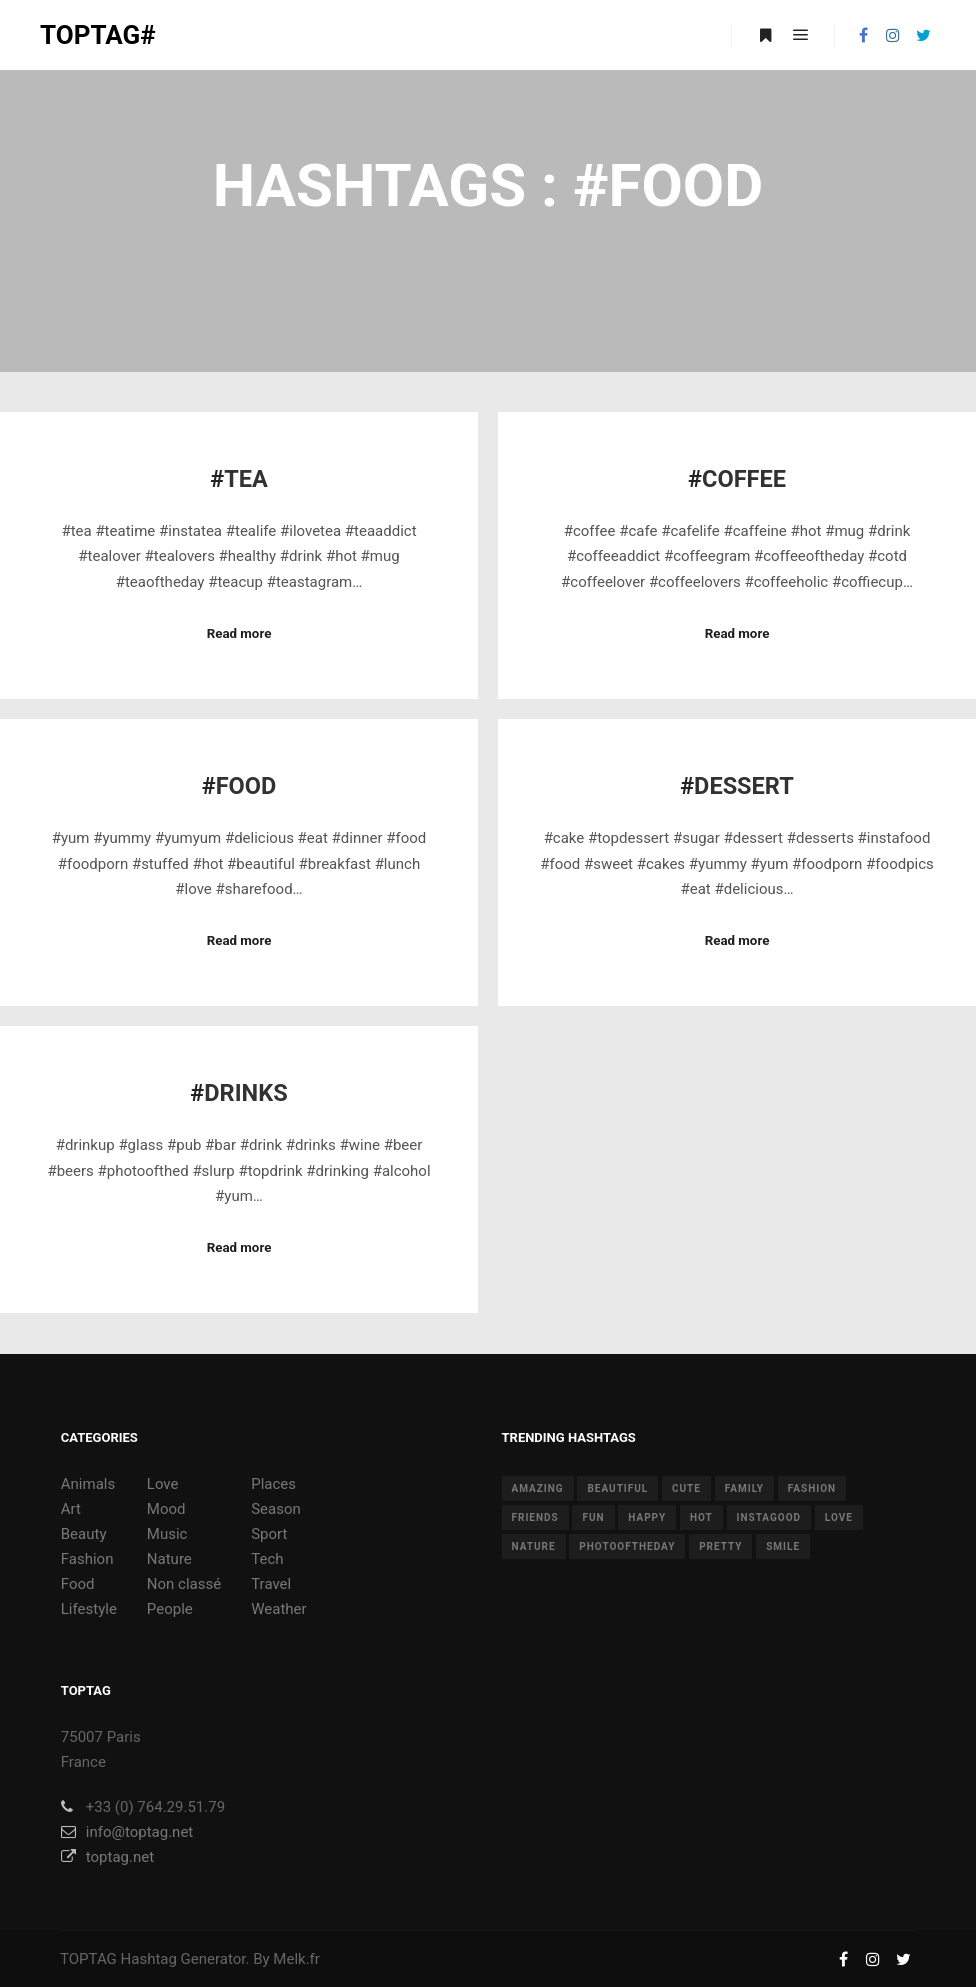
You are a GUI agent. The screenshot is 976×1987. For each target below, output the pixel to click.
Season (276, 1509)
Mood (166, 1509)
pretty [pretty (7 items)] (720, 1546)
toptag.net (107, 1857)
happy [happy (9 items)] (647, 1517)
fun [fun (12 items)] (593, 1517)
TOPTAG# (98, 35)
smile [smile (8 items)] (783, 1546)
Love (163, 1484)
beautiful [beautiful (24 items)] (617, 1488)
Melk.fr (296, 1959)
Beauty (84, 1534)
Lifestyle (89, 1609)
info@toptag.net (127, 1832)
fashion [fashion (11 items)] (812, 1488)
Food (246, 786)
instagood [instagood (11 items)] (769, 1517)
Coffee (744, 479)
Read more (239, 633)
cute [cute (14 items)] (686, 1488)
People (170, 1609)
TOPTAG (88, 1959)
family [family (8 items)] (744, 1488)
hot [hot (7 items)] (701, 1517)
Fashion (87, 1559)
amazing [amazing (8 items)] (538, 1488)
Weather (278, 1609)
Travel (271, 1584)
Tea (246, 479)
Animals (88, 1484)
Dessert (744, 786)
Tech (267, 1559)
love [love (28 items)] (839, 1517)
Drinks (245, 1093)
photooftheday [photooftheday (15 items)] (627, 1546)
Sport (269, 1534)
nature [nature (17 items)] (534, 1546)
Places (273, 1484)
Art (71, 1509)
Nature (169, 1559)
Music (167, 1534)
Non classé (184, 1584)
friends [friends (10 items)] (535, 1517)
